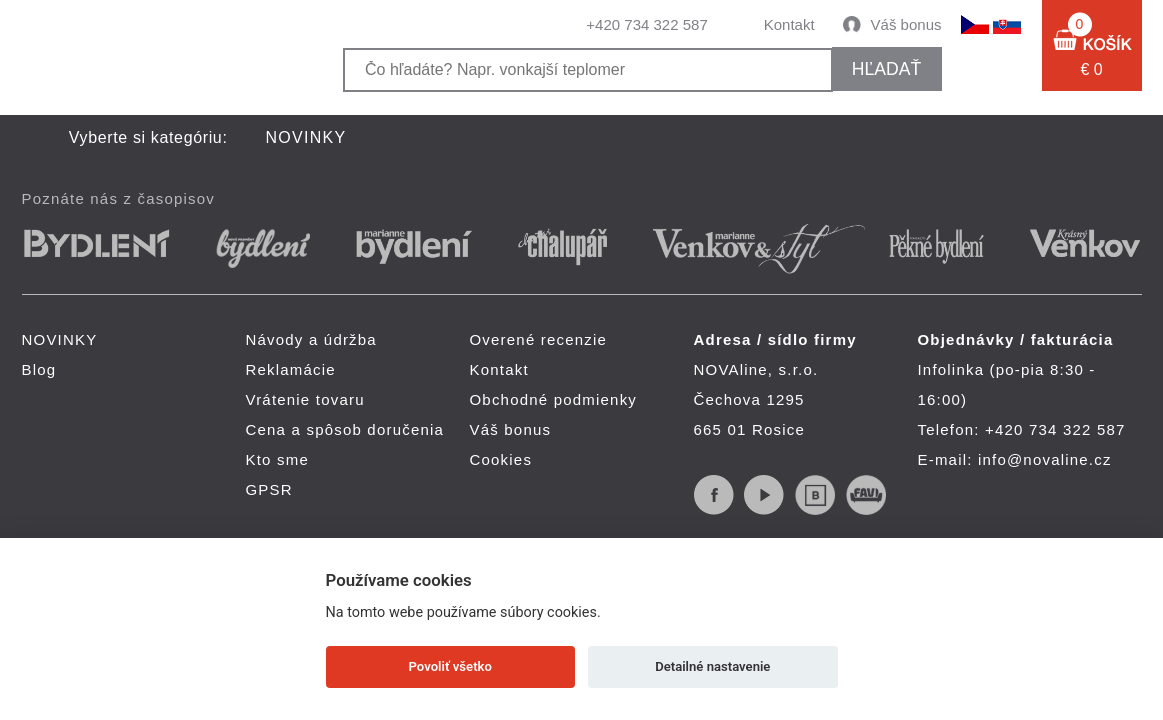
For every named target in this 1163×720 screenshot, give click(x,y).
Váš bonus (906, 24)
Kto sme (277, 459)
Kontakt (789, 24)
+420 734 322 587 (646, 24)
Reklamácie (291, 369)
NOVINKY (306, 137)
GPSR (269, 489)
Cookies (501, 459)
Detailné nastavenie (712, 666)
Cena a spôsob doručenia (345, 429)
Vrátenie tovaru (305, 399)
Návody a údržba (311, 339)
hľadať (886, 69)
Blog (39, 369)
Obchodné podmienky (554, 399)
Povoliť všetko (450, 666)
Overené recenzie (539, 339)
